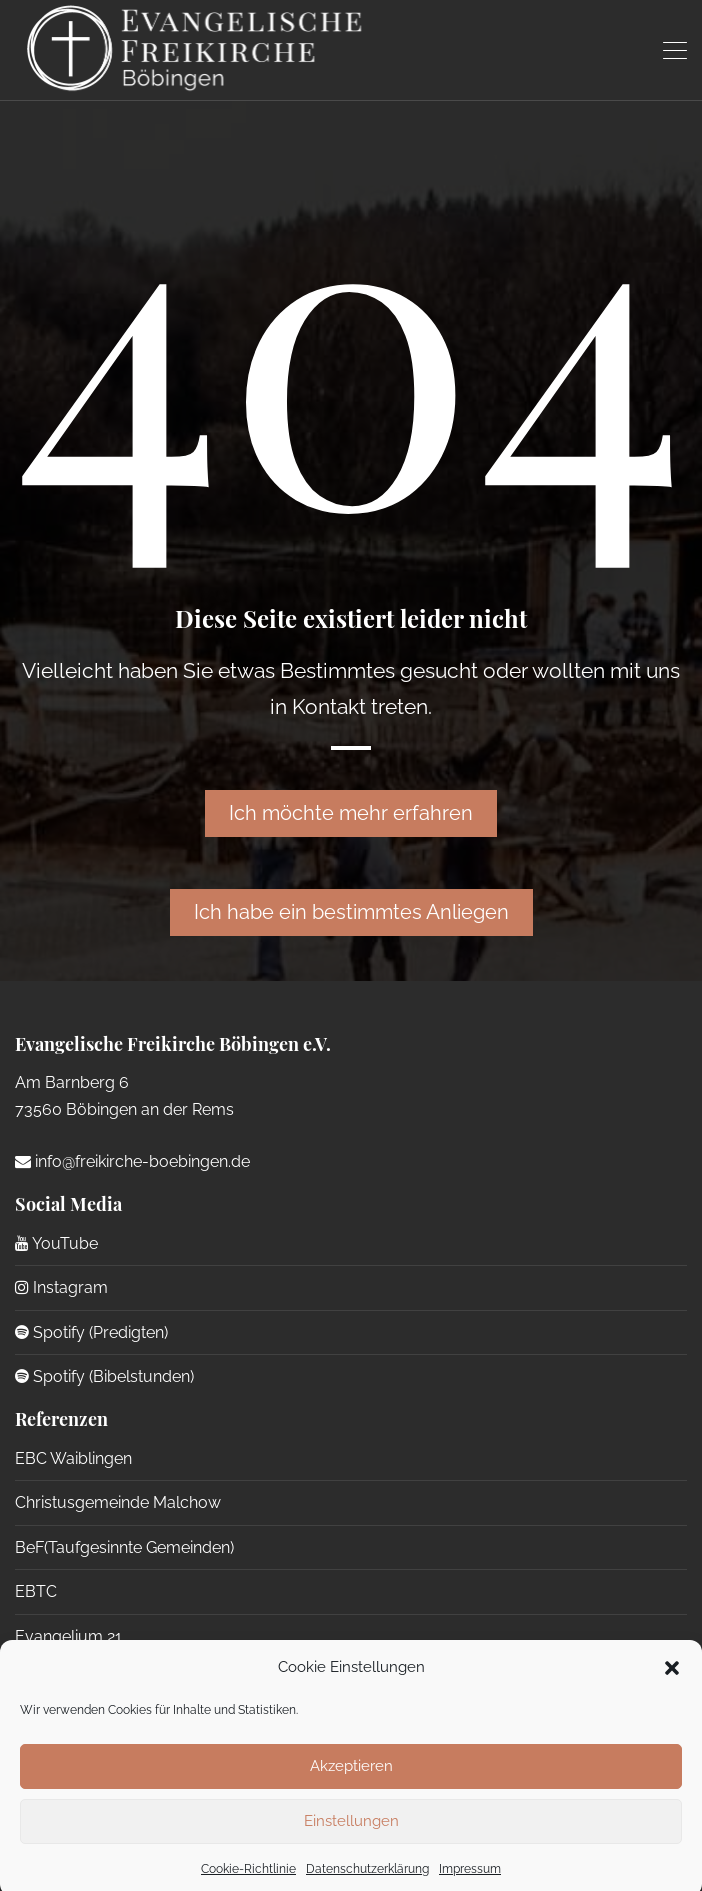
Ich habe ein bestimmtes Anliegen (351, 912)
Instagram (61, 1287)
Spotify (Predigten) (91, 1332)
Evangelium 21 (68, 1636)
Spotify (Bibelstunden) (104, 1376)
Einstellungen (351, 1835)
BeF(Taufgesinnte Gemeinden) (124, 1547)
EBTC (36, 1591)
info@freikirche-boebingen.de (132, 1161)
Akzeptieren (351, 1780)
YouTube (56, 1243)
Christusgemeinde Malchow (118, 1502)
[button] (672, 1682)
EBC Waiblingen (73, 1458)
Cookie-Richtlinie (248, 1883)
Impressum (470, 1883)
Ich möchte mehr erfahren (351, 813)
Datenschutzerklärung (367, 1883)
